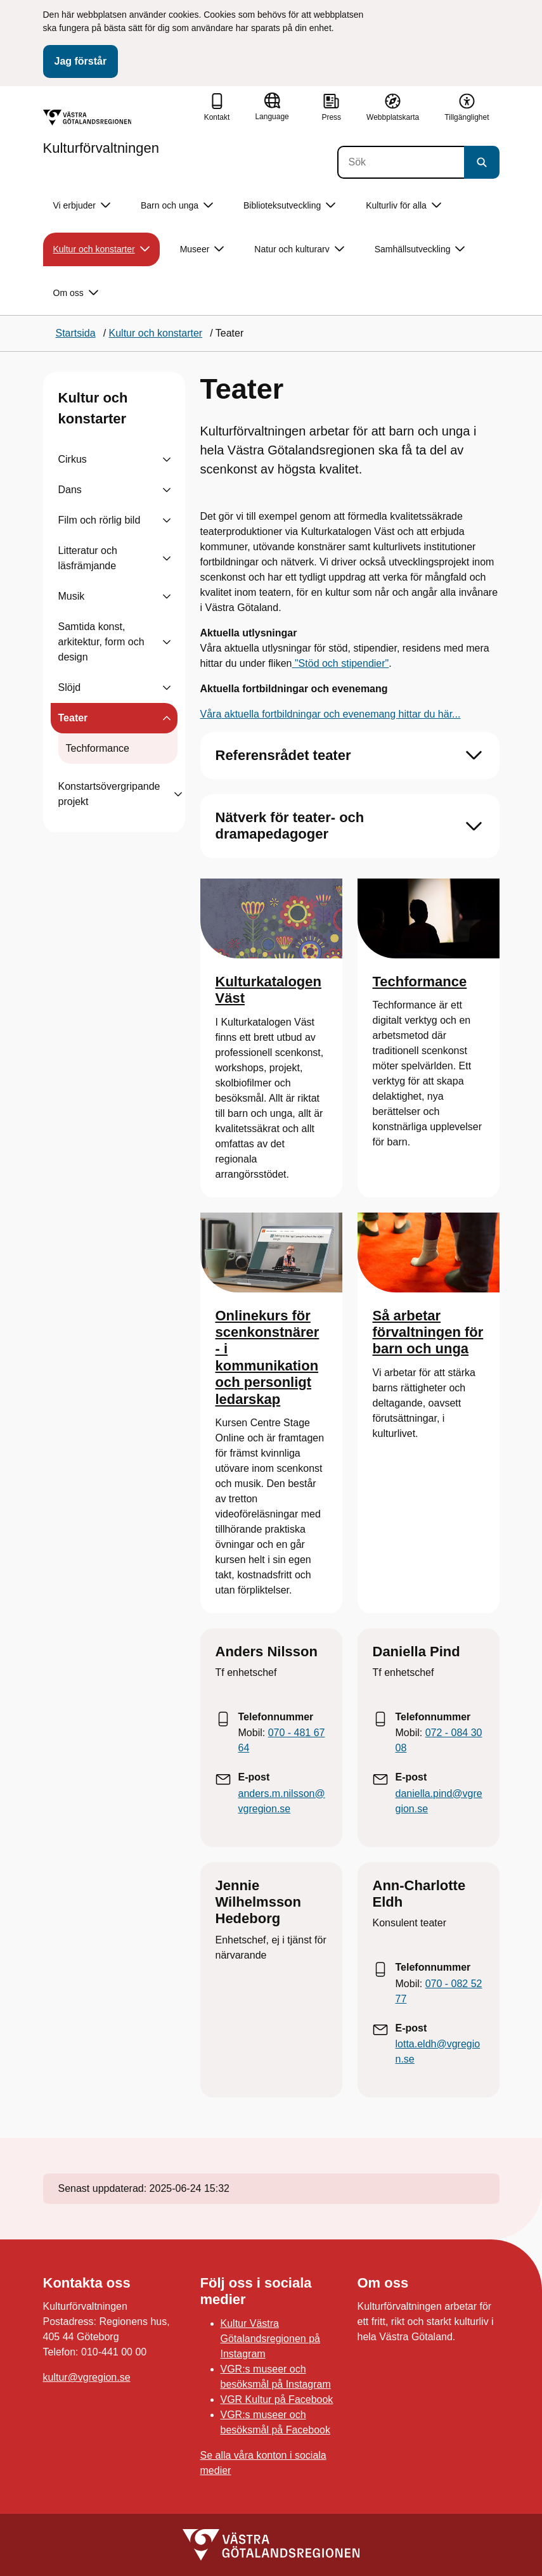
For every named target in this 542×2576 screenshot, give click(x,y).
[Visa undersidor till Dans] (166, 490)
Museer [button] (202, 249)
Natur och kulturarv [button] (299, 249)
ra (216, 714)
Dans (70, 489)
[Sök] (400, 162)
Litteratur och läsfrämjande (87, 558)
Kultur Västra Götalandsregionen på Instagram (270, 2338)
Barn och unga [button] (177, 205)
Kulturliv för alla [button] (403, 205)
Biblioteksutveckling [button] (289, 205)
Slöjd (69, 687)
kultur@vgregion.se (87, 2377)
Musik (71, 596)
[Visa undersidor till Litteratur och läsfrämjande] (166, 558)
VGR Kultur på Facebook (277, 2399)
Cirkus (72, 459)
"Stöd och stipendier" (340, 663)
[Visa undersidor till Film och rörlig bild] (166, 520)
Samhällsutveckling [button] (420, 249)
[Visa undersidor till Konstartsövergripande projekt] (178, 794)
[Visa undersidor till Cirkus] (166, 459)
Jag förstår (81, 61)
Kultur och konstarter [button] (101, 249)
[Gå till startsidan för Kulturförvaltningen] (101, 132)
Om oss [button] (75, 293)
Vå (206, 714)
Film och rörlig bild (99, 520)
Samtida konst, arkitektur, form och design (101, 641)
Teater (73, 717)
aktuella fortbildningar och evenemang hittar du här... (340, 714)
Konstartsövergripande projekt (109, 794)
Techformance (98, 748)
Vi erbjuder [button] (81, 205)
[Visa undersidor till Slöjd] (166, 688)
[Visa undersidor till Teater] (166, 718)
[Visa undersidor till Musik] (166, 596)
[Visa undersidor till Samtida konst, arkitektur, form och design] (166, 642)
